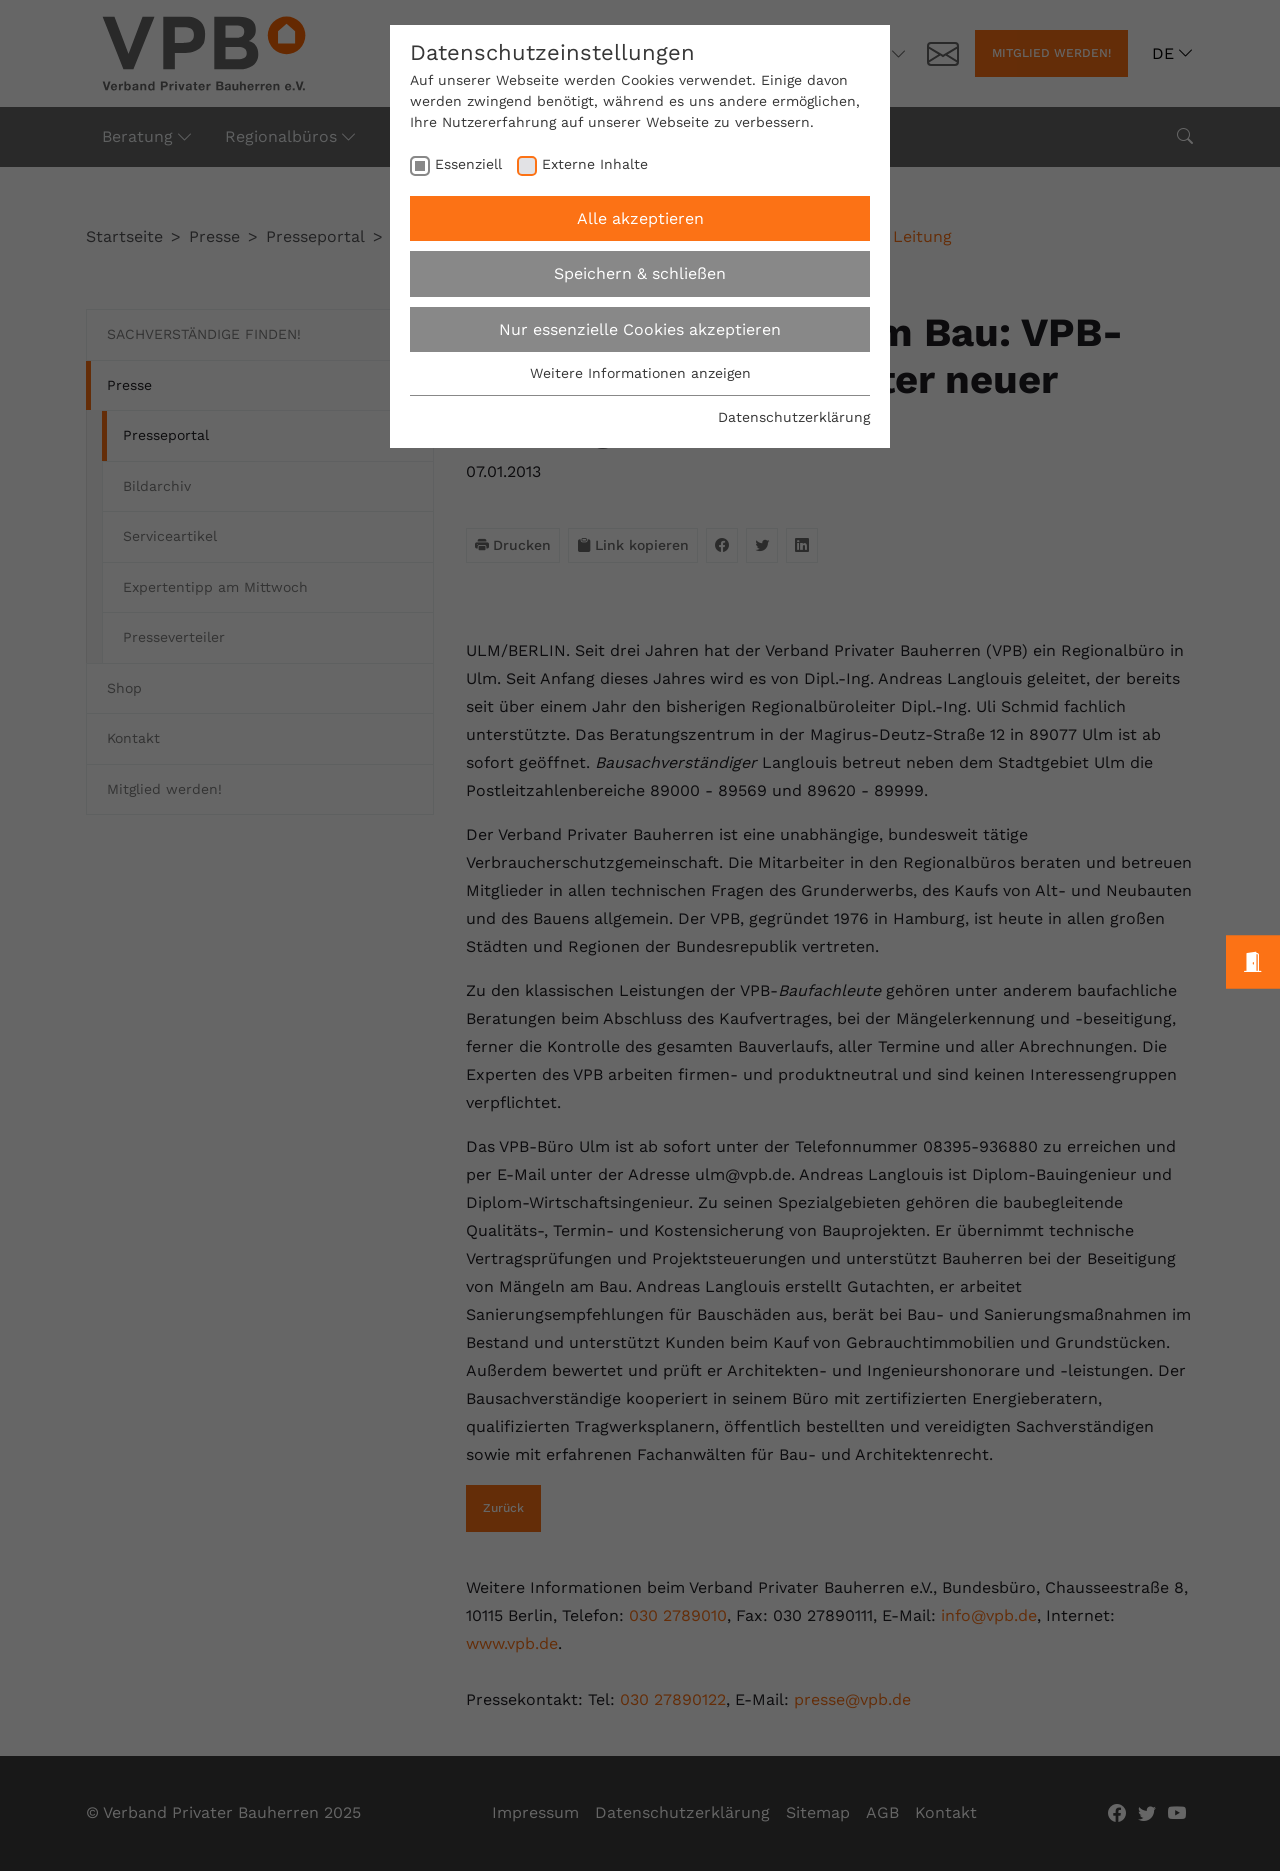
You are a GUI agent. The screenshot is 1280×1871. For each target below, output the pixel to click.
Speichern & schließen (640, 273)
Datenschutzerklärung (794, 417)
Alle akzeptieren (640, 218)
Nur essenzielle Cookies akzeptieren (640, 329)
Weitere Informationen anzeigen (640, 373)
